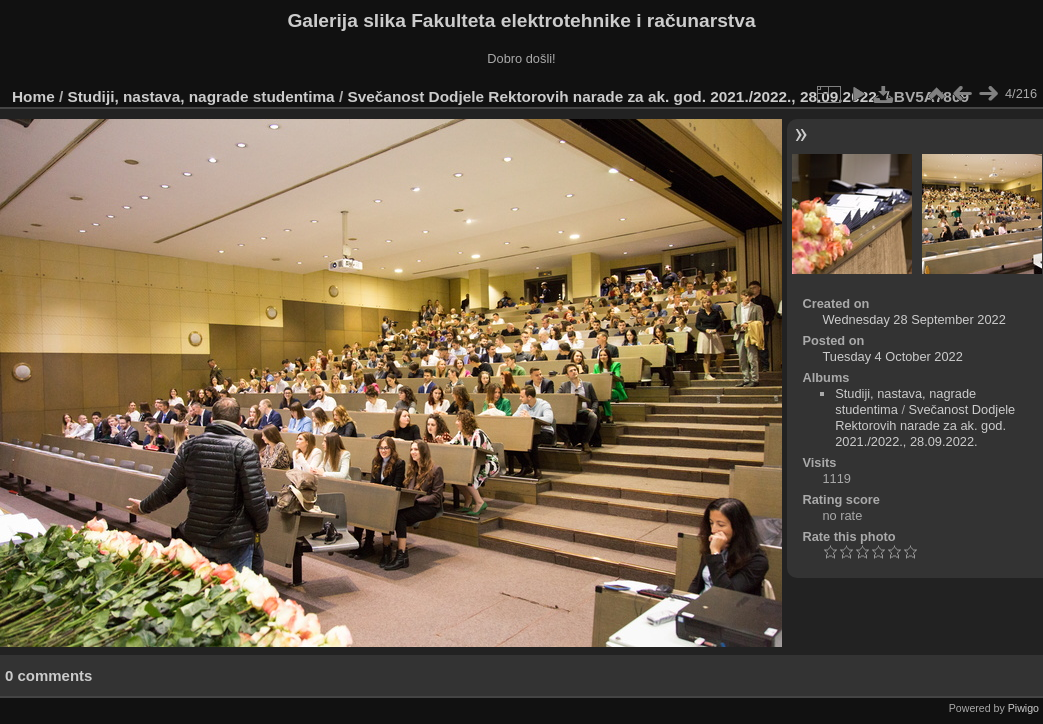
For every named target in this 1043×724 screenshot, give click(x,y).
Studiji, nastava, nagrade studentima (201, 96)
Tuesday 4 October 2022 (892, 356)
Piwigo (1023, 708)
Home (33, 96)
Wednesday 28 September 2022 (913, 319)
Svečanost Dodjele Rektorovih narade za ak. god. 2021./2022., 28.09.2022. (614, 96)
